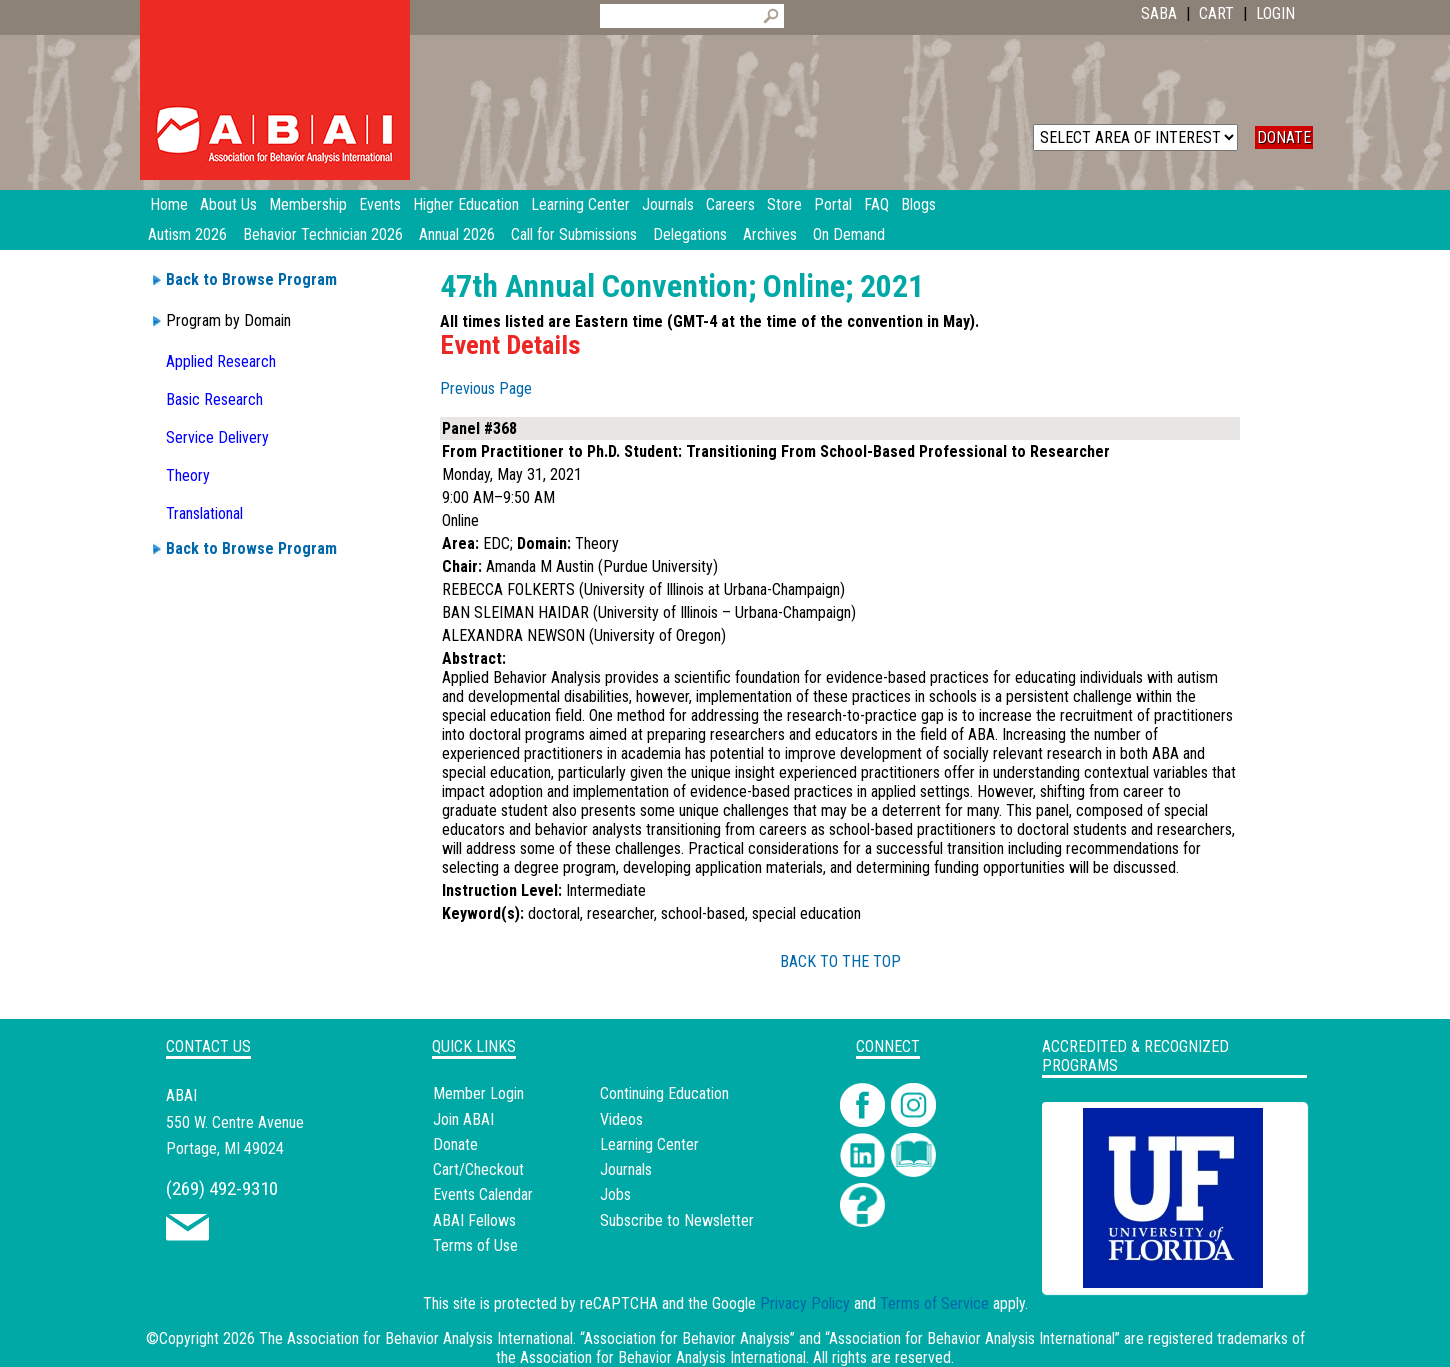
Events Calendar (483, 1194)
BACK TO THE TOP (840, 961)
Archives (770, 234)
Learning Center (649, 1144)
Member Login (478, 1093)
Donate (455, 1144)
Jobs (615, 1194)
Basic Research (214, 399)
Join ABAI (463, 1119)
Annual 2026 (457, 234)
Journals (626, 1169)
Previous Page (486, 388)
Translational (204, 513)
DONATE (1284, 137)
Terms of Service (934, 1303)
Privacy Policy (805, 1303)
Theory (188, 475)
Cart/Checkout (478, 1169)
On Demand (849, 234)
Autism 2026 (187, 234)
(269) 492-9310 (222, 1188)
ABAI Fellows (474, 1220)
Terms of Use (475, 1245)
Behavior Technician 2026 (323, 234)
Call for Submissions (574, 234)
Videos (621, 1119)
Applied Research (221, 361)
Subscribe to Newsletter (677, 1220)
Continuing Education (664, 1093)
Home (169, 204)
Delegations (690, 234)
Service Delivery (217, 437)
